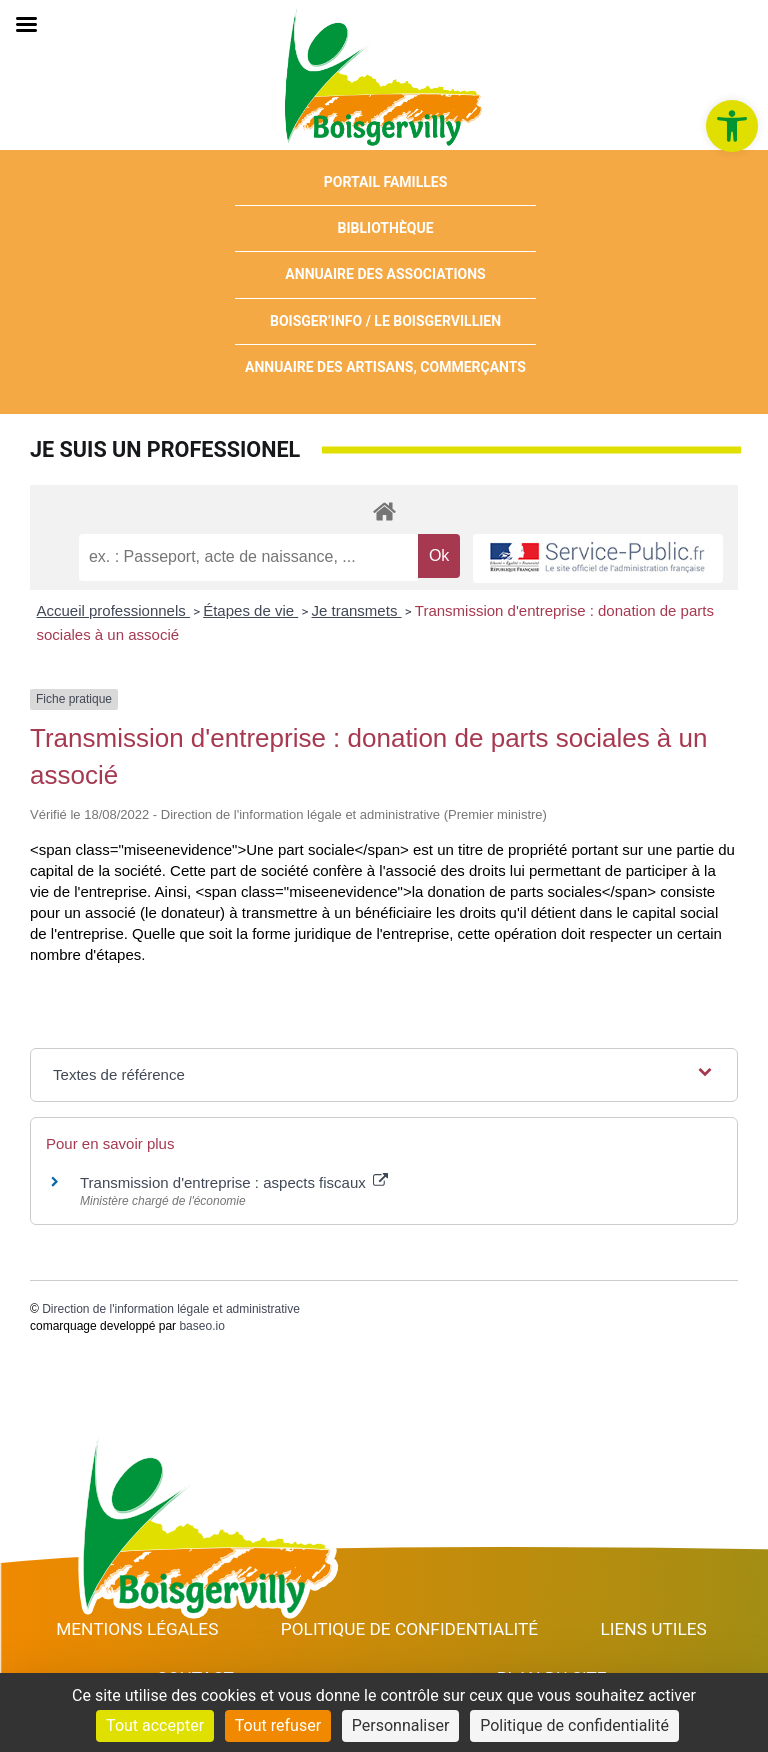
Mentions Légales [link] (137, 1629)
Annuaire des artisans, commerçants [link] (385, 367)
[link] (732, 126)
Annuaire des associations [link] (385, 274)
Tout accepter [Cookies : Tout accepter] (155, 1725)
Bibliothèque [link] (386, 228)
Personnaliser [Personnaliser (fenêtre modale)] (401, 1725)
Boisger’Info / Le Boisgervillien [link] (385, 321)
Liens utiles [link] (654, 1629)
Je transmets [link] (357, 610)
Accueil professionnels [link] (113, 610)
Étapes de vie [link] (250, 610)
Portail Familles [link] (386, 182)
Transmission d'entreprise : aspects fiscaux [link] (234, 1182)
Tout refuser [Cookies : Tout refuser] (278, 1725)
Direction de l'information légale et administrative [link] (171, 1309)
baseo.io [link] (201, 1326)
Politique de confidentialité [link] (409, 1629)
